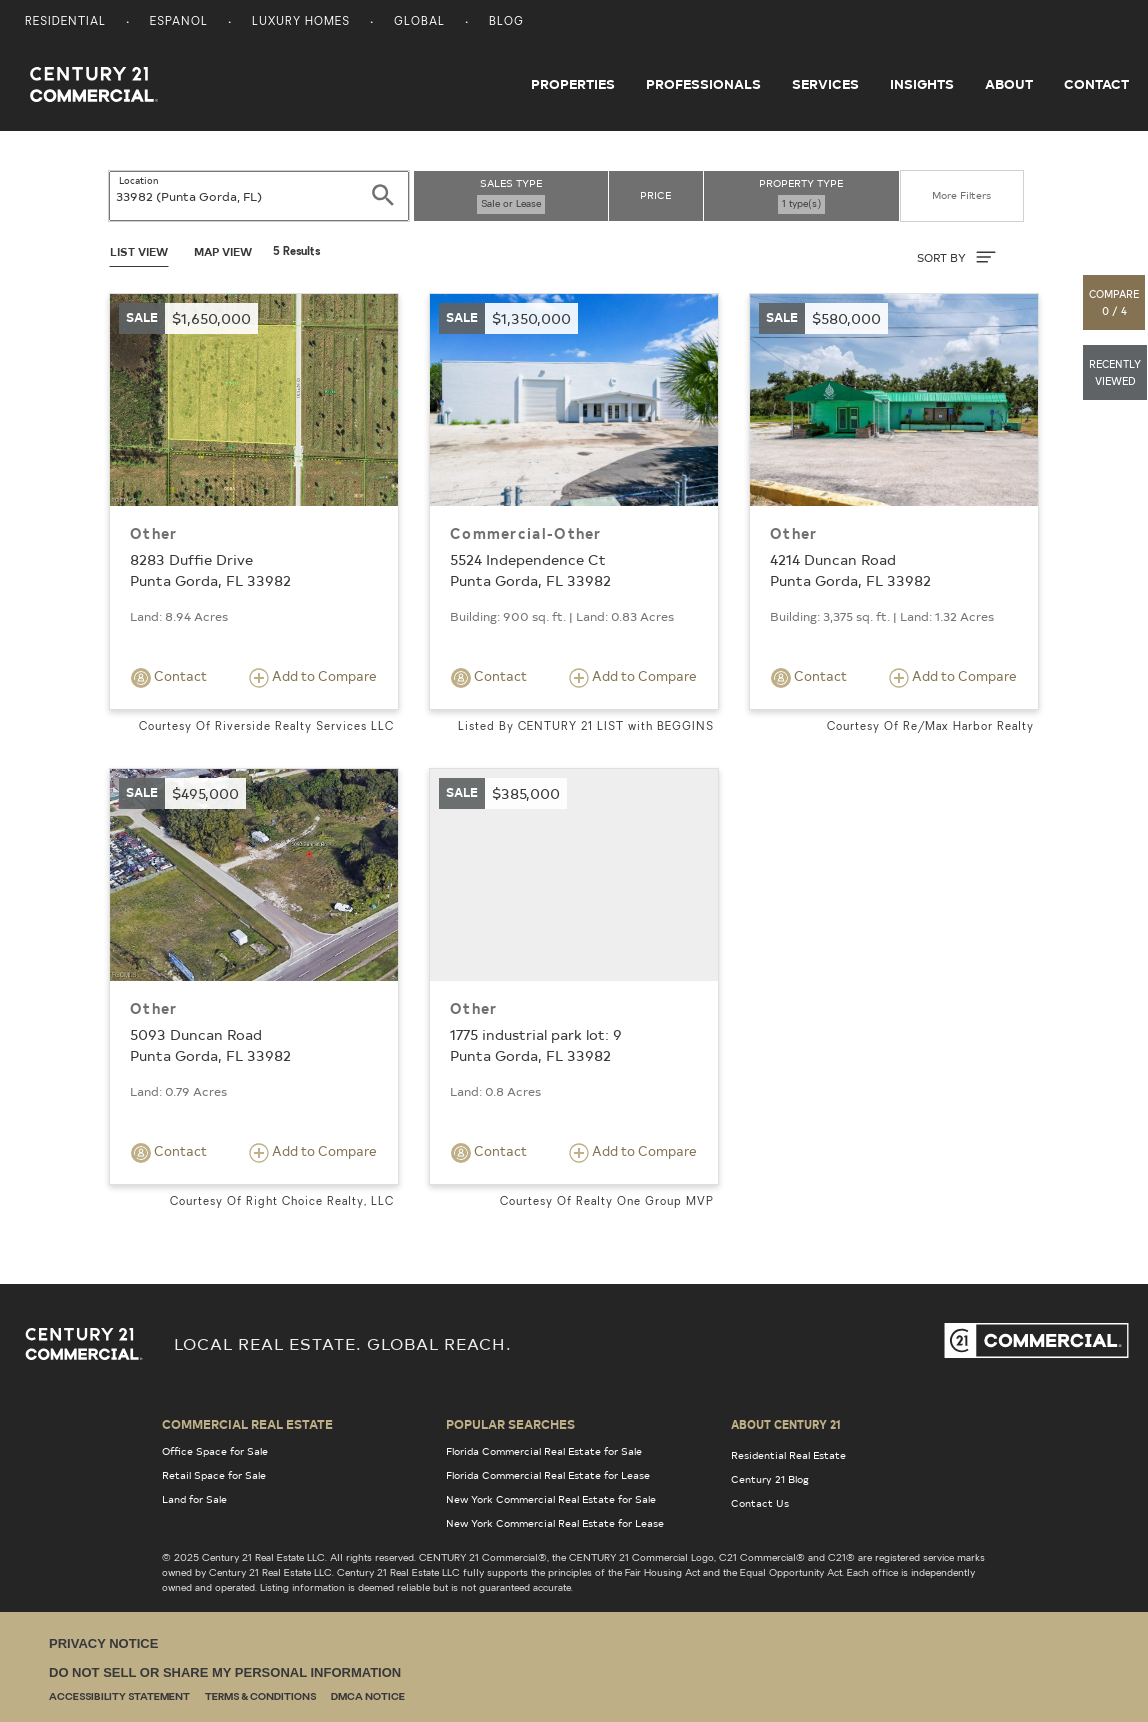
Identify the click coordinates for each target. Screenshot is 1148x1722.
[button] (1115, 302)
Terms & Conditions (260, 1697)
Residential (65, 22)
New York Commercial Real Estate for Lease (555, 1523)
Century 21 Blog (770, 1479)
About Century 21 (786, 1424)
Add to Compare (313, 677)
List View (139, 251)
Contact (1096, 84)
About (1009, 84)
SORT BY (956, 257)
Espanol (179, 22)
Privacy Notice (103, 1643)
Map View (223, 251)
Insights (922, 84)
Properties (573, 84)
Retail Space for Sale (214, 1475)
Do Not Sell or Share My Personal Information (225, 1672)
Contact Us (760, 1503)
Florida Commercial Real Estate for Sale (544, 1451)
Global (419, 22)
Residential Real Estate (788, 1455)
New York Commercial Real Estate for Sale (551, 1499)
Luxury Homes (301, 22)
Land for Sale (194, 1499)
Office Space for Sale (215, 1451)
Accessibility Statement (119, 1697)
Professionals (703, 84)
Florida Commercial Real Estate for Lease (548, 1475)
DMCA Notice (368, 1697)
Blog (506, 22)
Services (825, 84)
